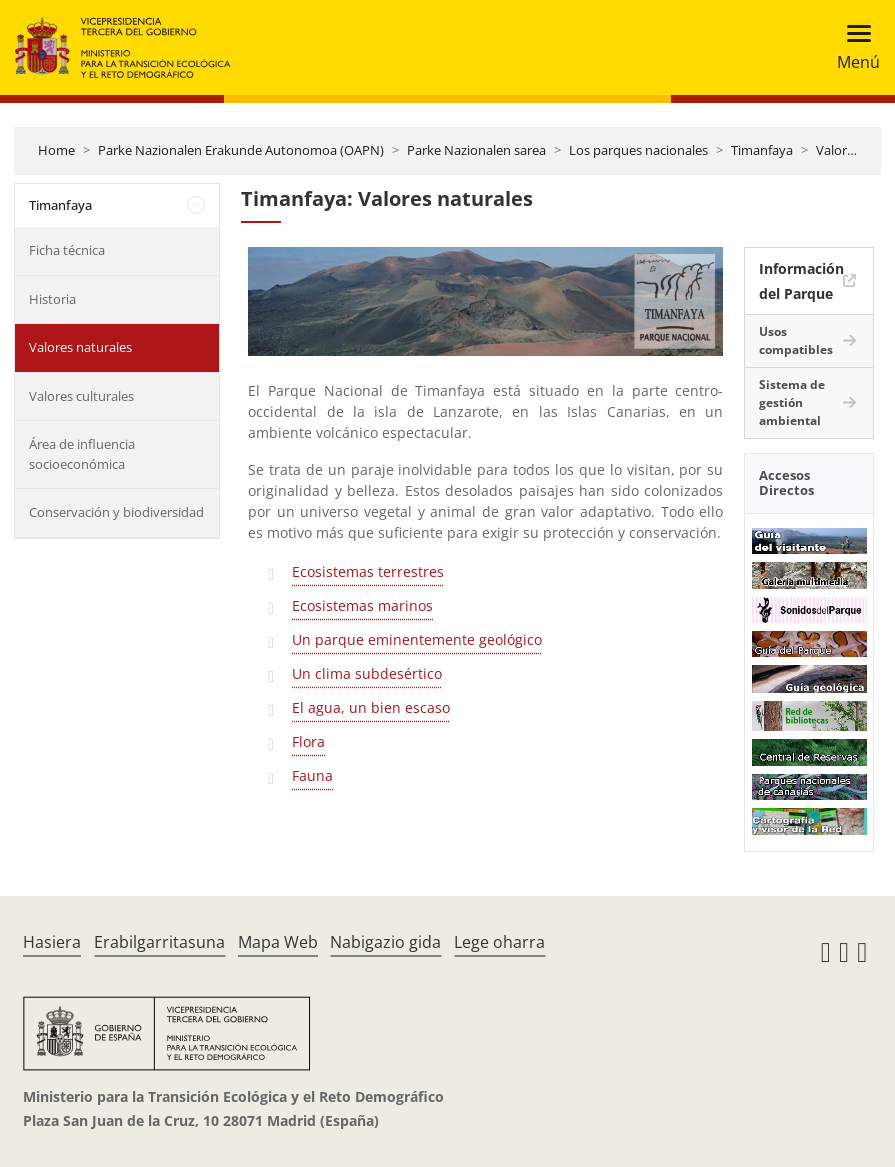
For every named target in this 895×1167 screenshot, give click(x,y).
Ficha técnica (67, 250)
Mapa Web (278, 942)
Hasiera (52, 942)
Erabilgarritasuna (159, 942)
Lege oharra (499, 942)
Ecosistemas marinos (362, 605)
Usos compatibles (796, 340)
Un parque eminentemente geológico (417, 639)
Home (56, 150)
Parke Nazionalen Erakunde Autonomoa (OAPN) (241, 150)
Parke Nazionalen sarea (476, 150)
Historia (52, 299)
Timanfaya (762, 150)
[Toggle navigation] (852, 47)
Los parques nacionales (638, 150)
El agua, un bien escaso (371, 707)
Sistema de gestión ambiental (792, 402)
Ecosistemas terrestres (368, 571)
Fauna (312, 775)
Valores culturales (81, 396)
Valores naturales (80, 347)
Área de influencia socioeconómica (82, 454)
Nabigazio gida (385, 942)
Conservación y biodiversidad (116, 512)
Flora (308, 741)
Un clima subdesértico (367, 673)
